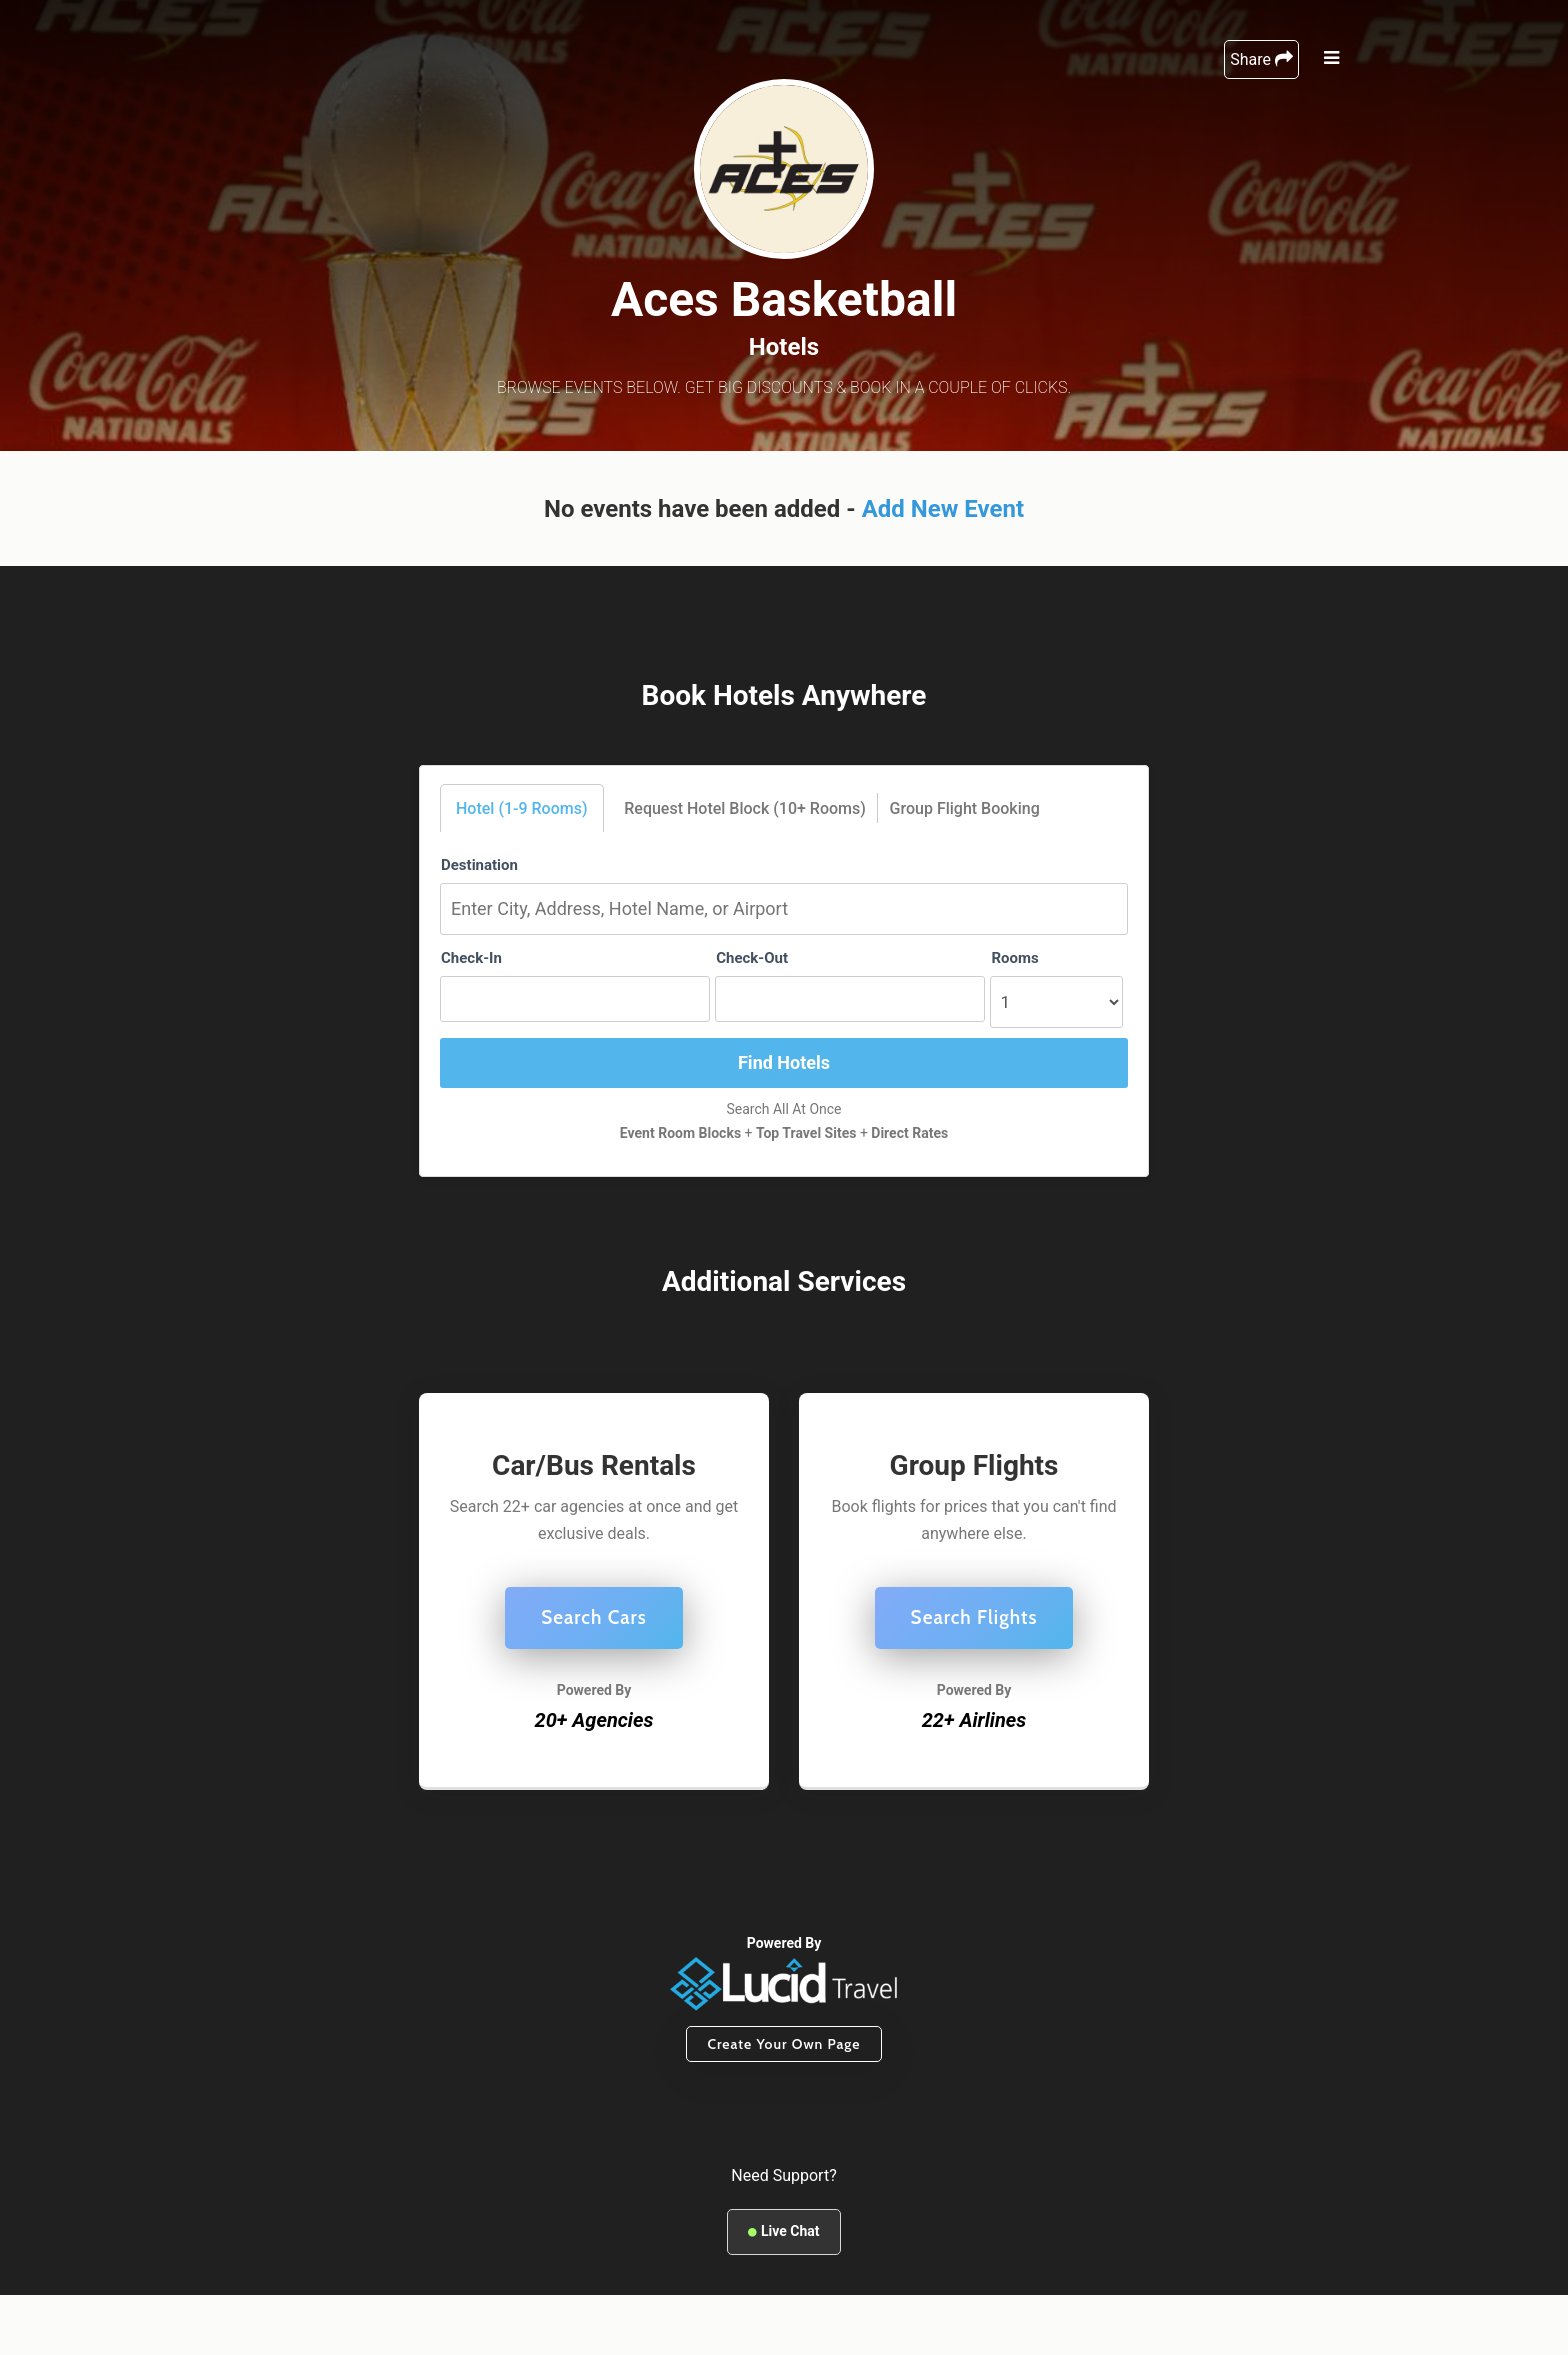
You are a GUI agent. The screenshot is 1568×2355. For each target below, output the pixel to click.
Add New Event (943, 509)
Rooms (1014, 958)
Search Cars (594, 1617)
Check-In (471, 958)
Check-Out (752, 958)
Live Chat (783, 2231)
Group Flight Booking (965, 808)
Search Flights (974, 1617)
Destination (479, 865)
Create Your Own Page (783, 2044)
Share (1261, 59)
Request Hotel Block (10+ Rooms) (745, 808)
